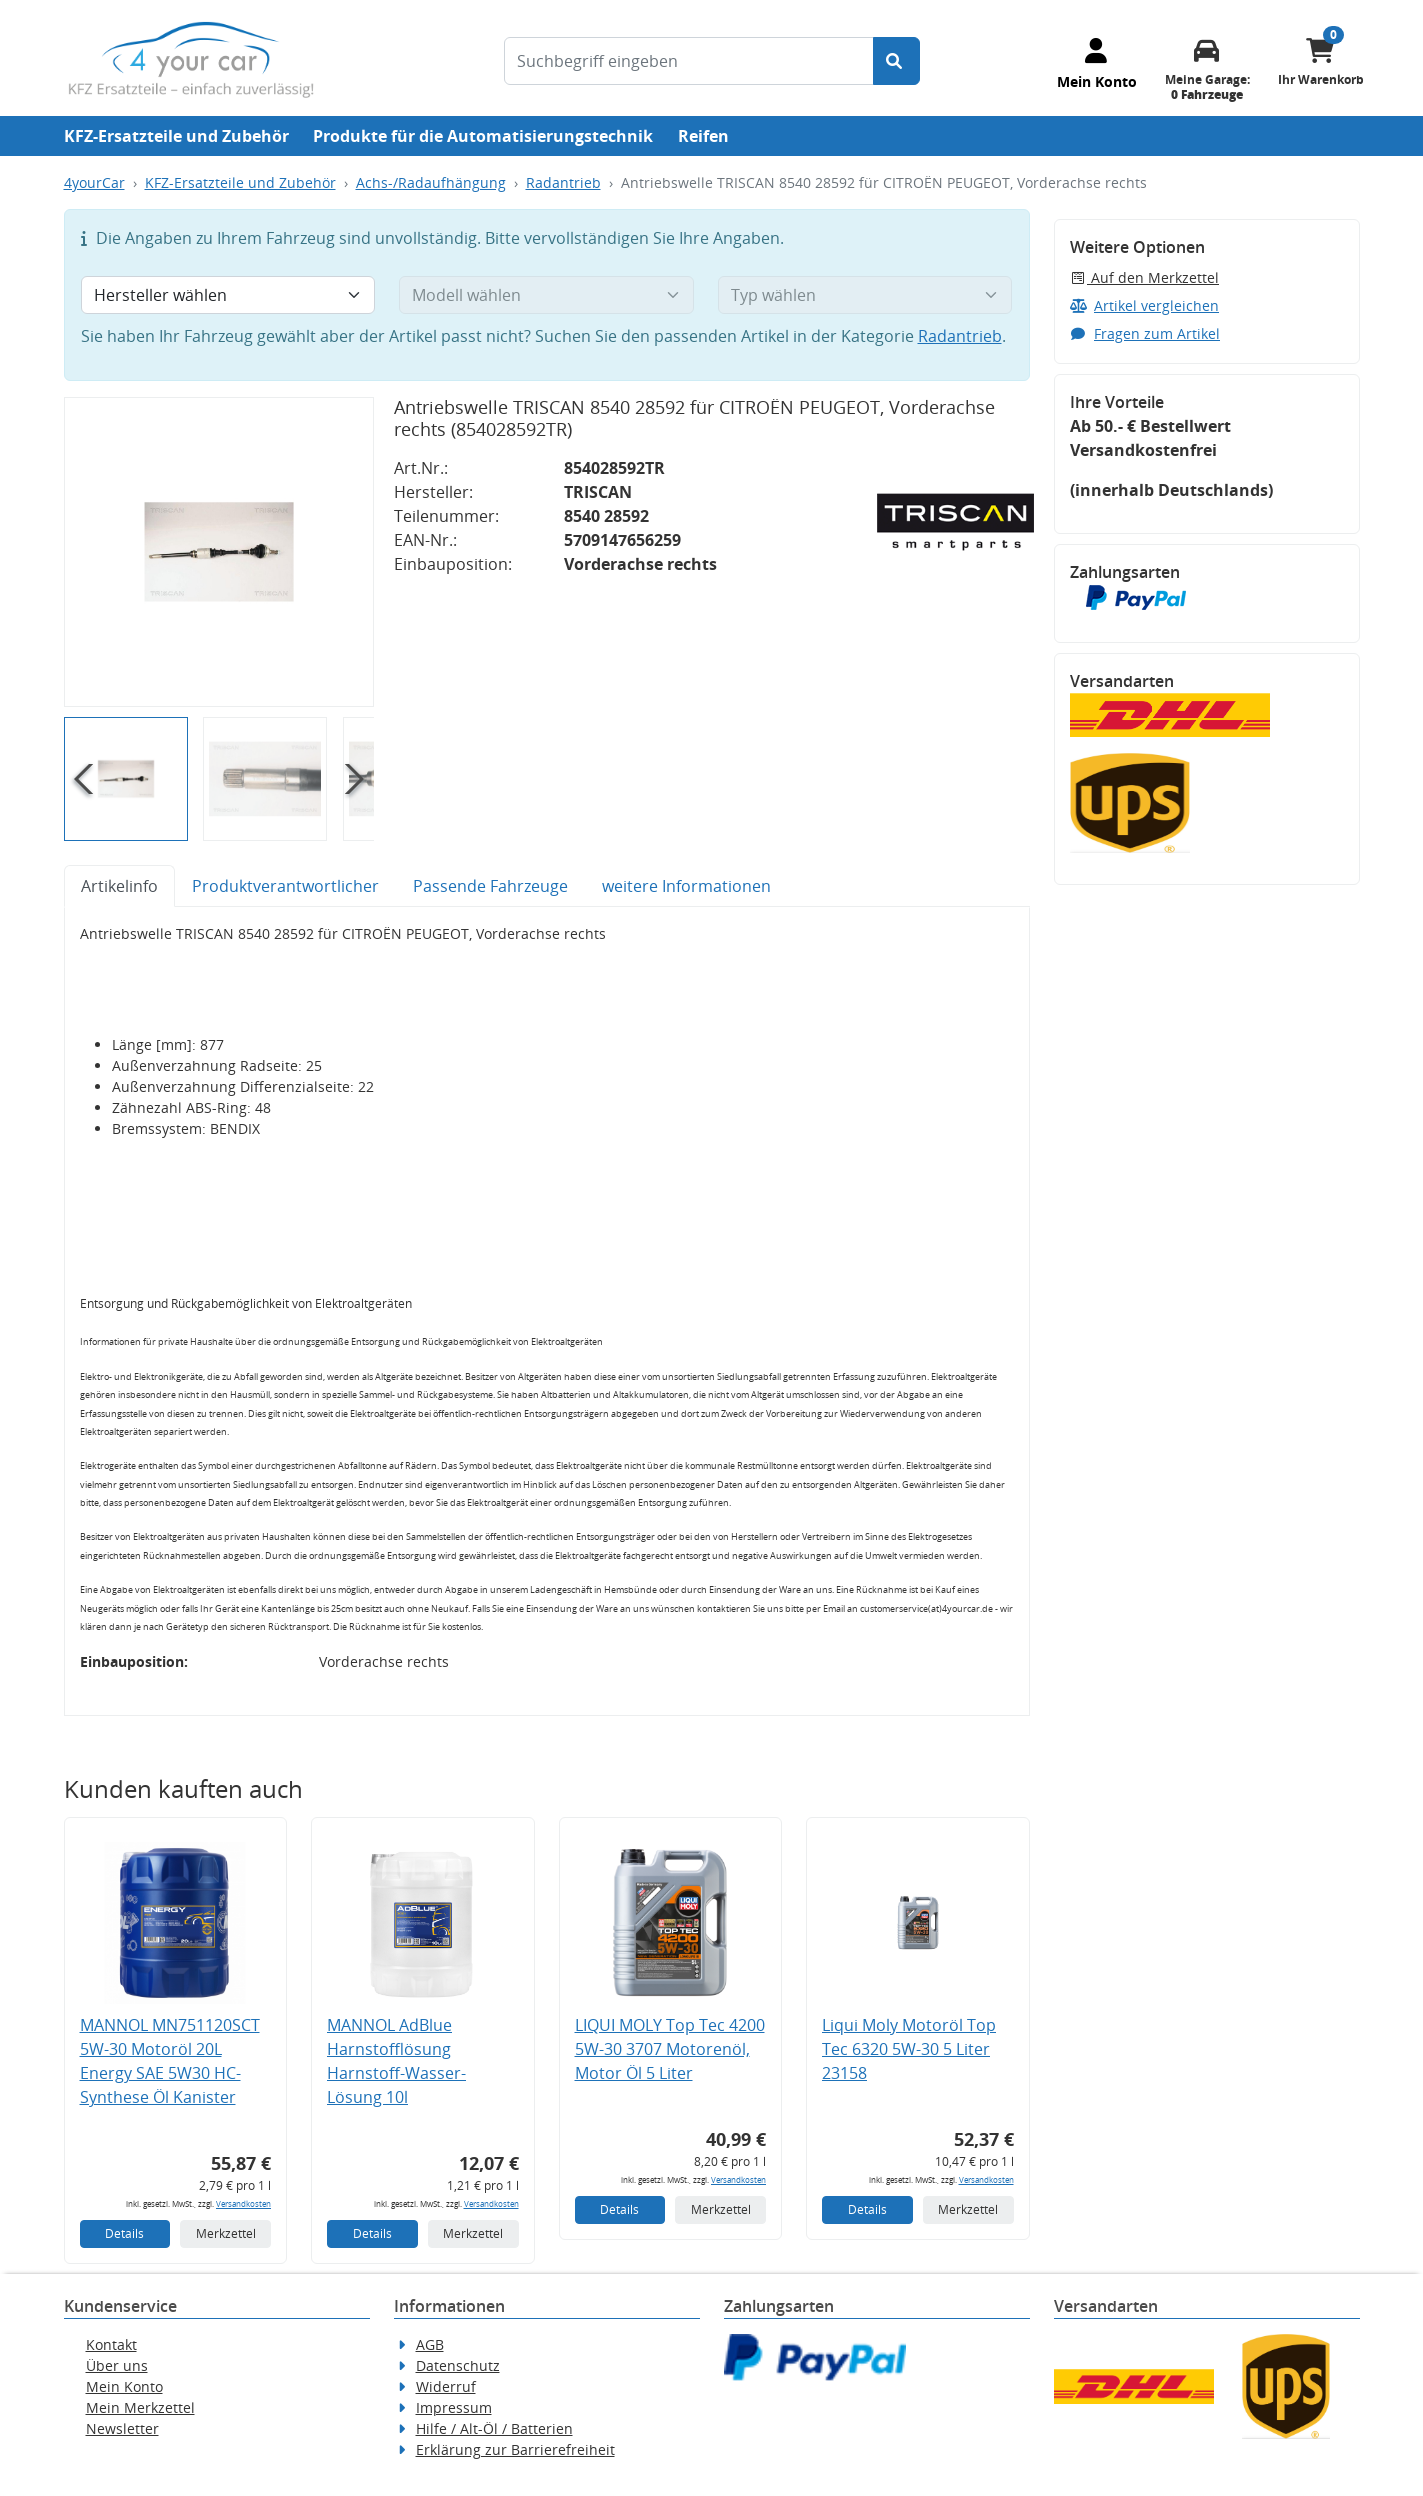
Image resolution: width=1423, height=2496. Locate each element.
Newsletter (122, 2428)
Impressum (454, 2407)
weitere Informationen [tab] (686, 886)
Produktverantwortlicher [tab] (285, 886)
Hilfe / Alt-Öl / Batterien (494, 2428)
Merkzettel (226, 2233)
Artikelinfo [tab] (119, 886)
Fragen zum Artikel (1145, 333)
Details (124, 2233)
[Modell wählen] (546, 295)
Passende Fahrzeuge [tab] (490, 886)
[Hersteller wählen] (228, 295)
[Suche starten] (896, 61)
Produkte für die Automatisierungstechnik (483, 136)
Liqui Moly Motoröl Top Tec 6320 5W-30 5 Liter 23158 (909, 2049)
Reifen (703, 136)
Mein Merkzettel (140, 2407)
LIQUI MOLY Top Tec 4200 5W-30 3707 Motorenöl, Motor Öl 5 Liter (670, 2049)
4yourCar (94, 182)
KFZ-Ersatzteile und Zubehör (176, 136)
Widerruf (446, 2386)
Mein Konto (124, 2386)
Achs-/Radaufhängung (431, 182)
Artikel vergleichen (1145, 305)
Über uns (117, 2365)
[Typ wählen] (865, 295)
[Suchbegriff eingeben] (689, 61)
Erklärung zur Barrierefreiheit (515, 2449)
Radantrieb (563, 182)
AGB (430, 2344)
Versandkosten (243, 2203)
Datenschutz (458, 2365)
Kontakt (111, 2344)
